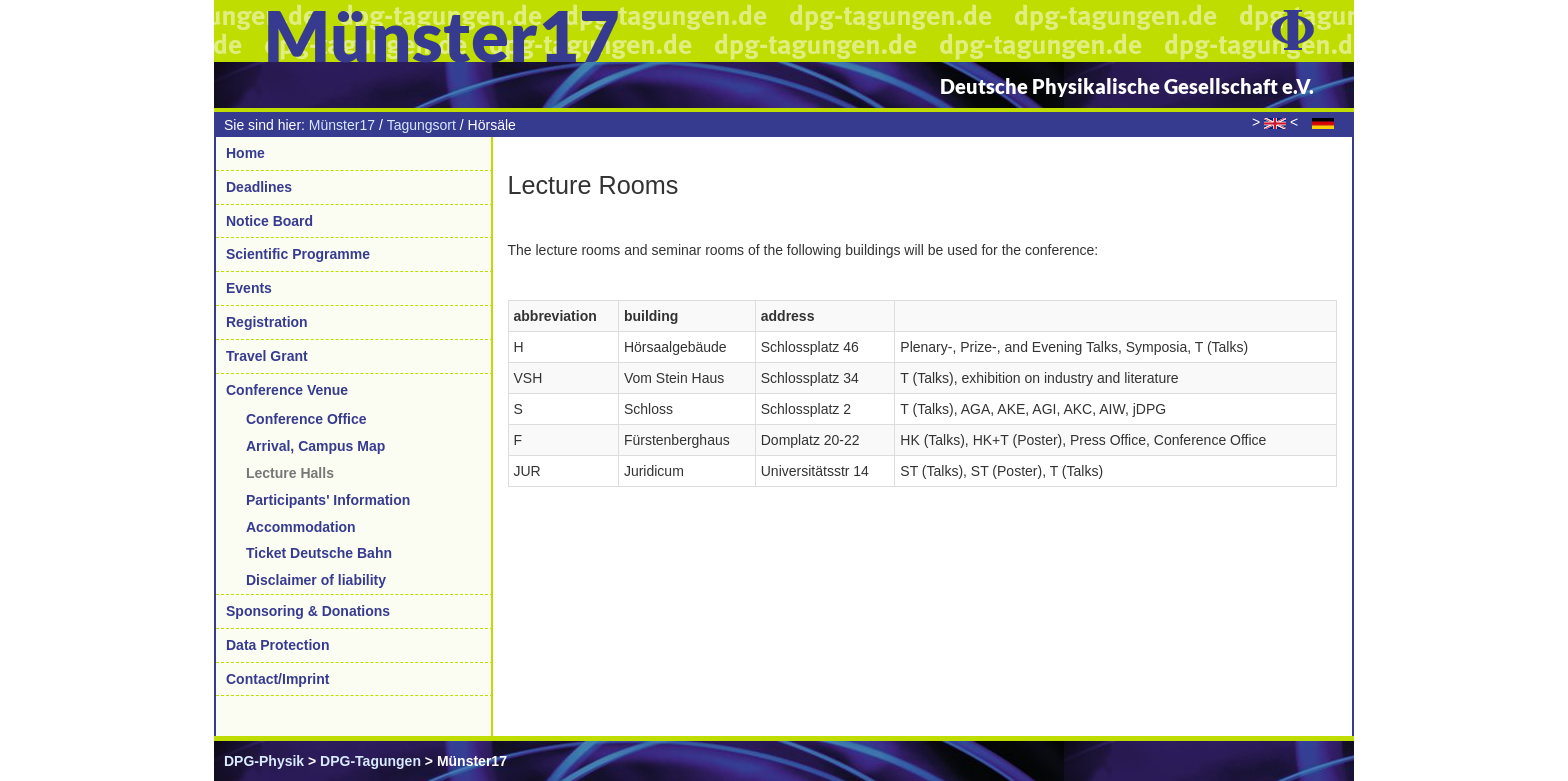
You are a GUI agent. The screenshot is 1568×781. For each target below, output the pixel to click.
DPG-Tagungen (370, 761)
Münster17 (342, 125)
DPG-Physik (264, 761)
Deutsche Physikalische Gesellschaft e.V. (1127, 86)
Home (245, 153)
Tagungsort (421, 125)
